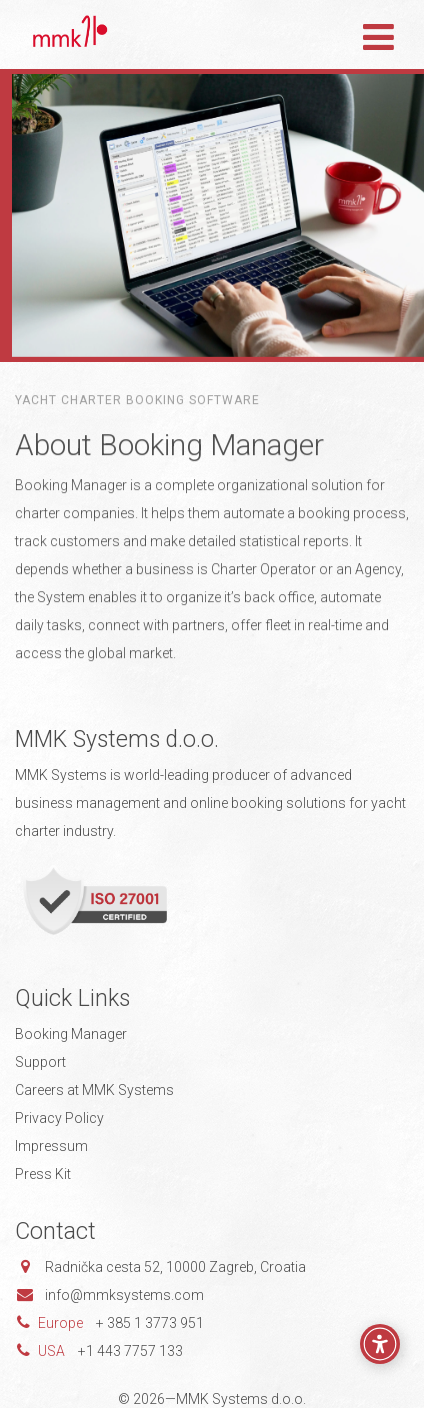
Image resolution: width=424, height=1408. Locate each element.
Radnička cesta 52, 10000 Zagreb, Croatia (175, 1267)
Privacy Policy (59, 1118)
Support (40, 1062)
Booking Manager (71, 1034)
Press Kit (43, 1174)
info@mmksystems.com (124, 1295)
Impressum (51, 1146)
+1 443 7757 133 (130, 1351)
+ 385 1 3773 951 (150, 1323)
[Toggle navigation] (378, 34)
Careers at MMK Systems (94, 1090)
